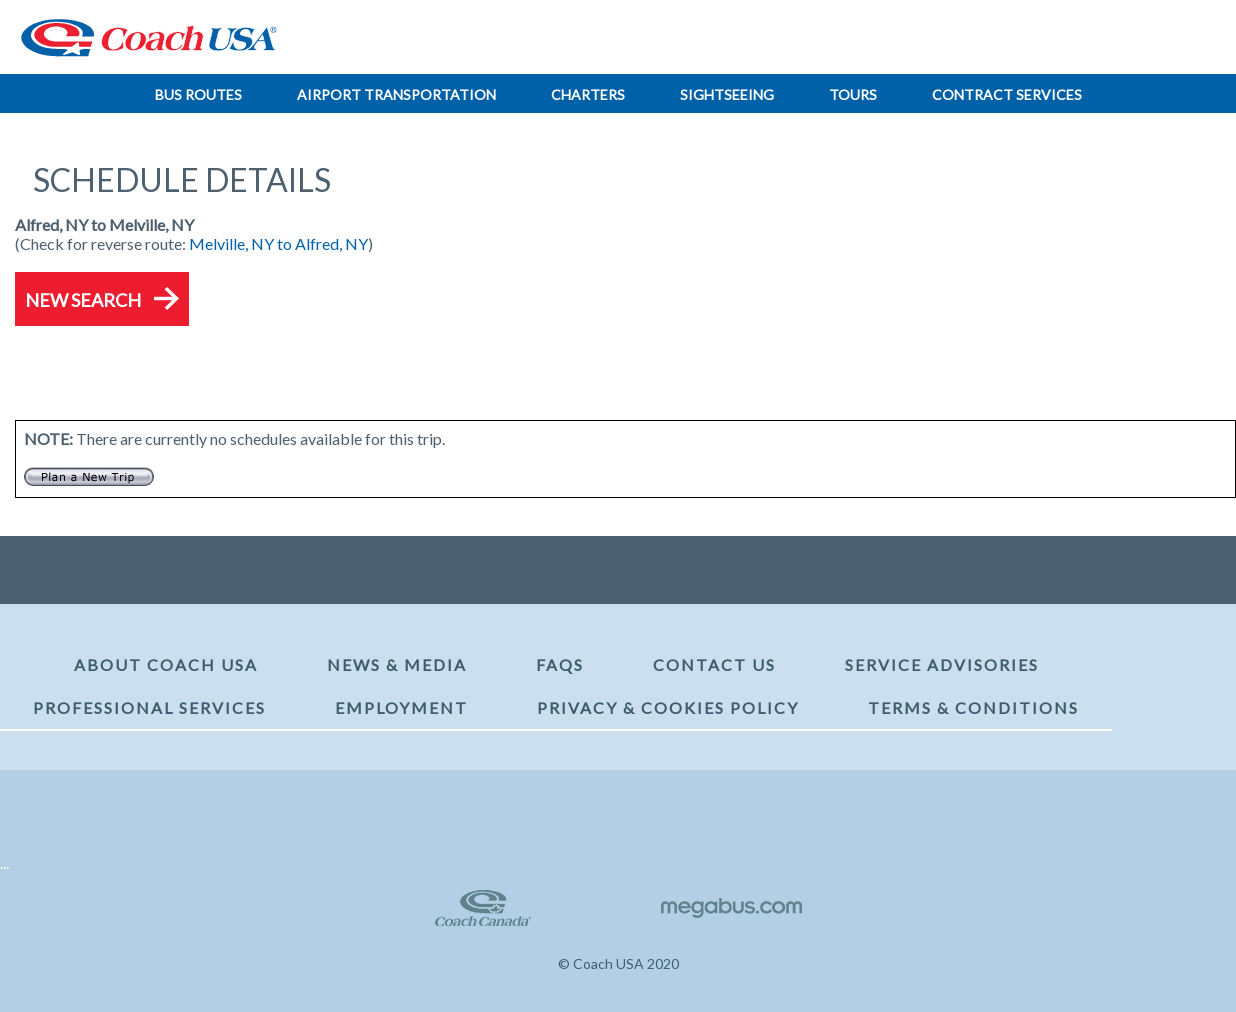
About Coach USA (166, 664)
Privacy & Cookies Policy (668, 707)
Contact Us (714, 664)
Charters (588, 94)
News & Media (397, 664)
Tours (853, 94)
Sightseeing (727, 94)
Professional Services (149, 707)
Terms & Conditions (973, 707)
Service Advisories (942, 664)
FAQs (560, 664)
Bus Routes (198, 94)
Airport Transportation (396, 94)
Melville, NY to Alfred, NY (278, 243)
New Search (83, 300)
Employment (401, 707)
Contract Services (1007, 94)
